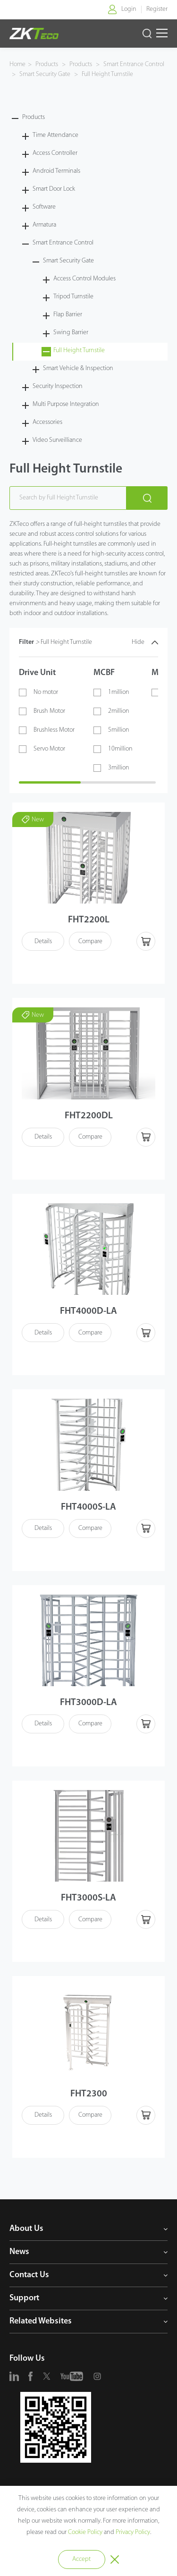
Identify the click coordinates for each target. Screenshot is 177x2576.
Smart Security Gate (45, 74)
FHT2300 (88, 2094)
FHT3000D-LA (88, 1702)
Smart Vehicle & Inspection (78, 368)
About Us (26, 2228)
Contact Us (29, 2275)
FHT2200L (89, 920)
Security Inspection (58, 386)
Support (24, 2298)
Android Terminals (56, 171)
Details (43, 941)
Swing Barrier (70, 332)
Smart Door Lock (54, 189)
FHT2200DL (89, 1116)
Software (44, 207)
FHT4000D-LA (88, 1311)
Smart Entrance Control (133, 64)
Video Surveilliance (57, 440)
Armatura (44, 224)
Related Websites (40, 2321)
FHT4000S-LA (88, 1507)
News (19, 2251)
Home (17, 64)
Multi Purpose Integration (66, 404)
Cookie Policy (85, 2532)
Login (128, 9)
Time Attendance (55, 135)
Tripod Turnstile (73, 296)
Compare (90, 941)
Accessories (47, 422)
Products (47, 64)
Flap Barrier (67, 314)
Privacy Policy (133, 2532)
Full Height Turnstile (106, 74)
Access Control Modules (84, 278)
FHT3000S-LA (88, 1898)
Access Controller (55, 153)
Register (157, 9)
